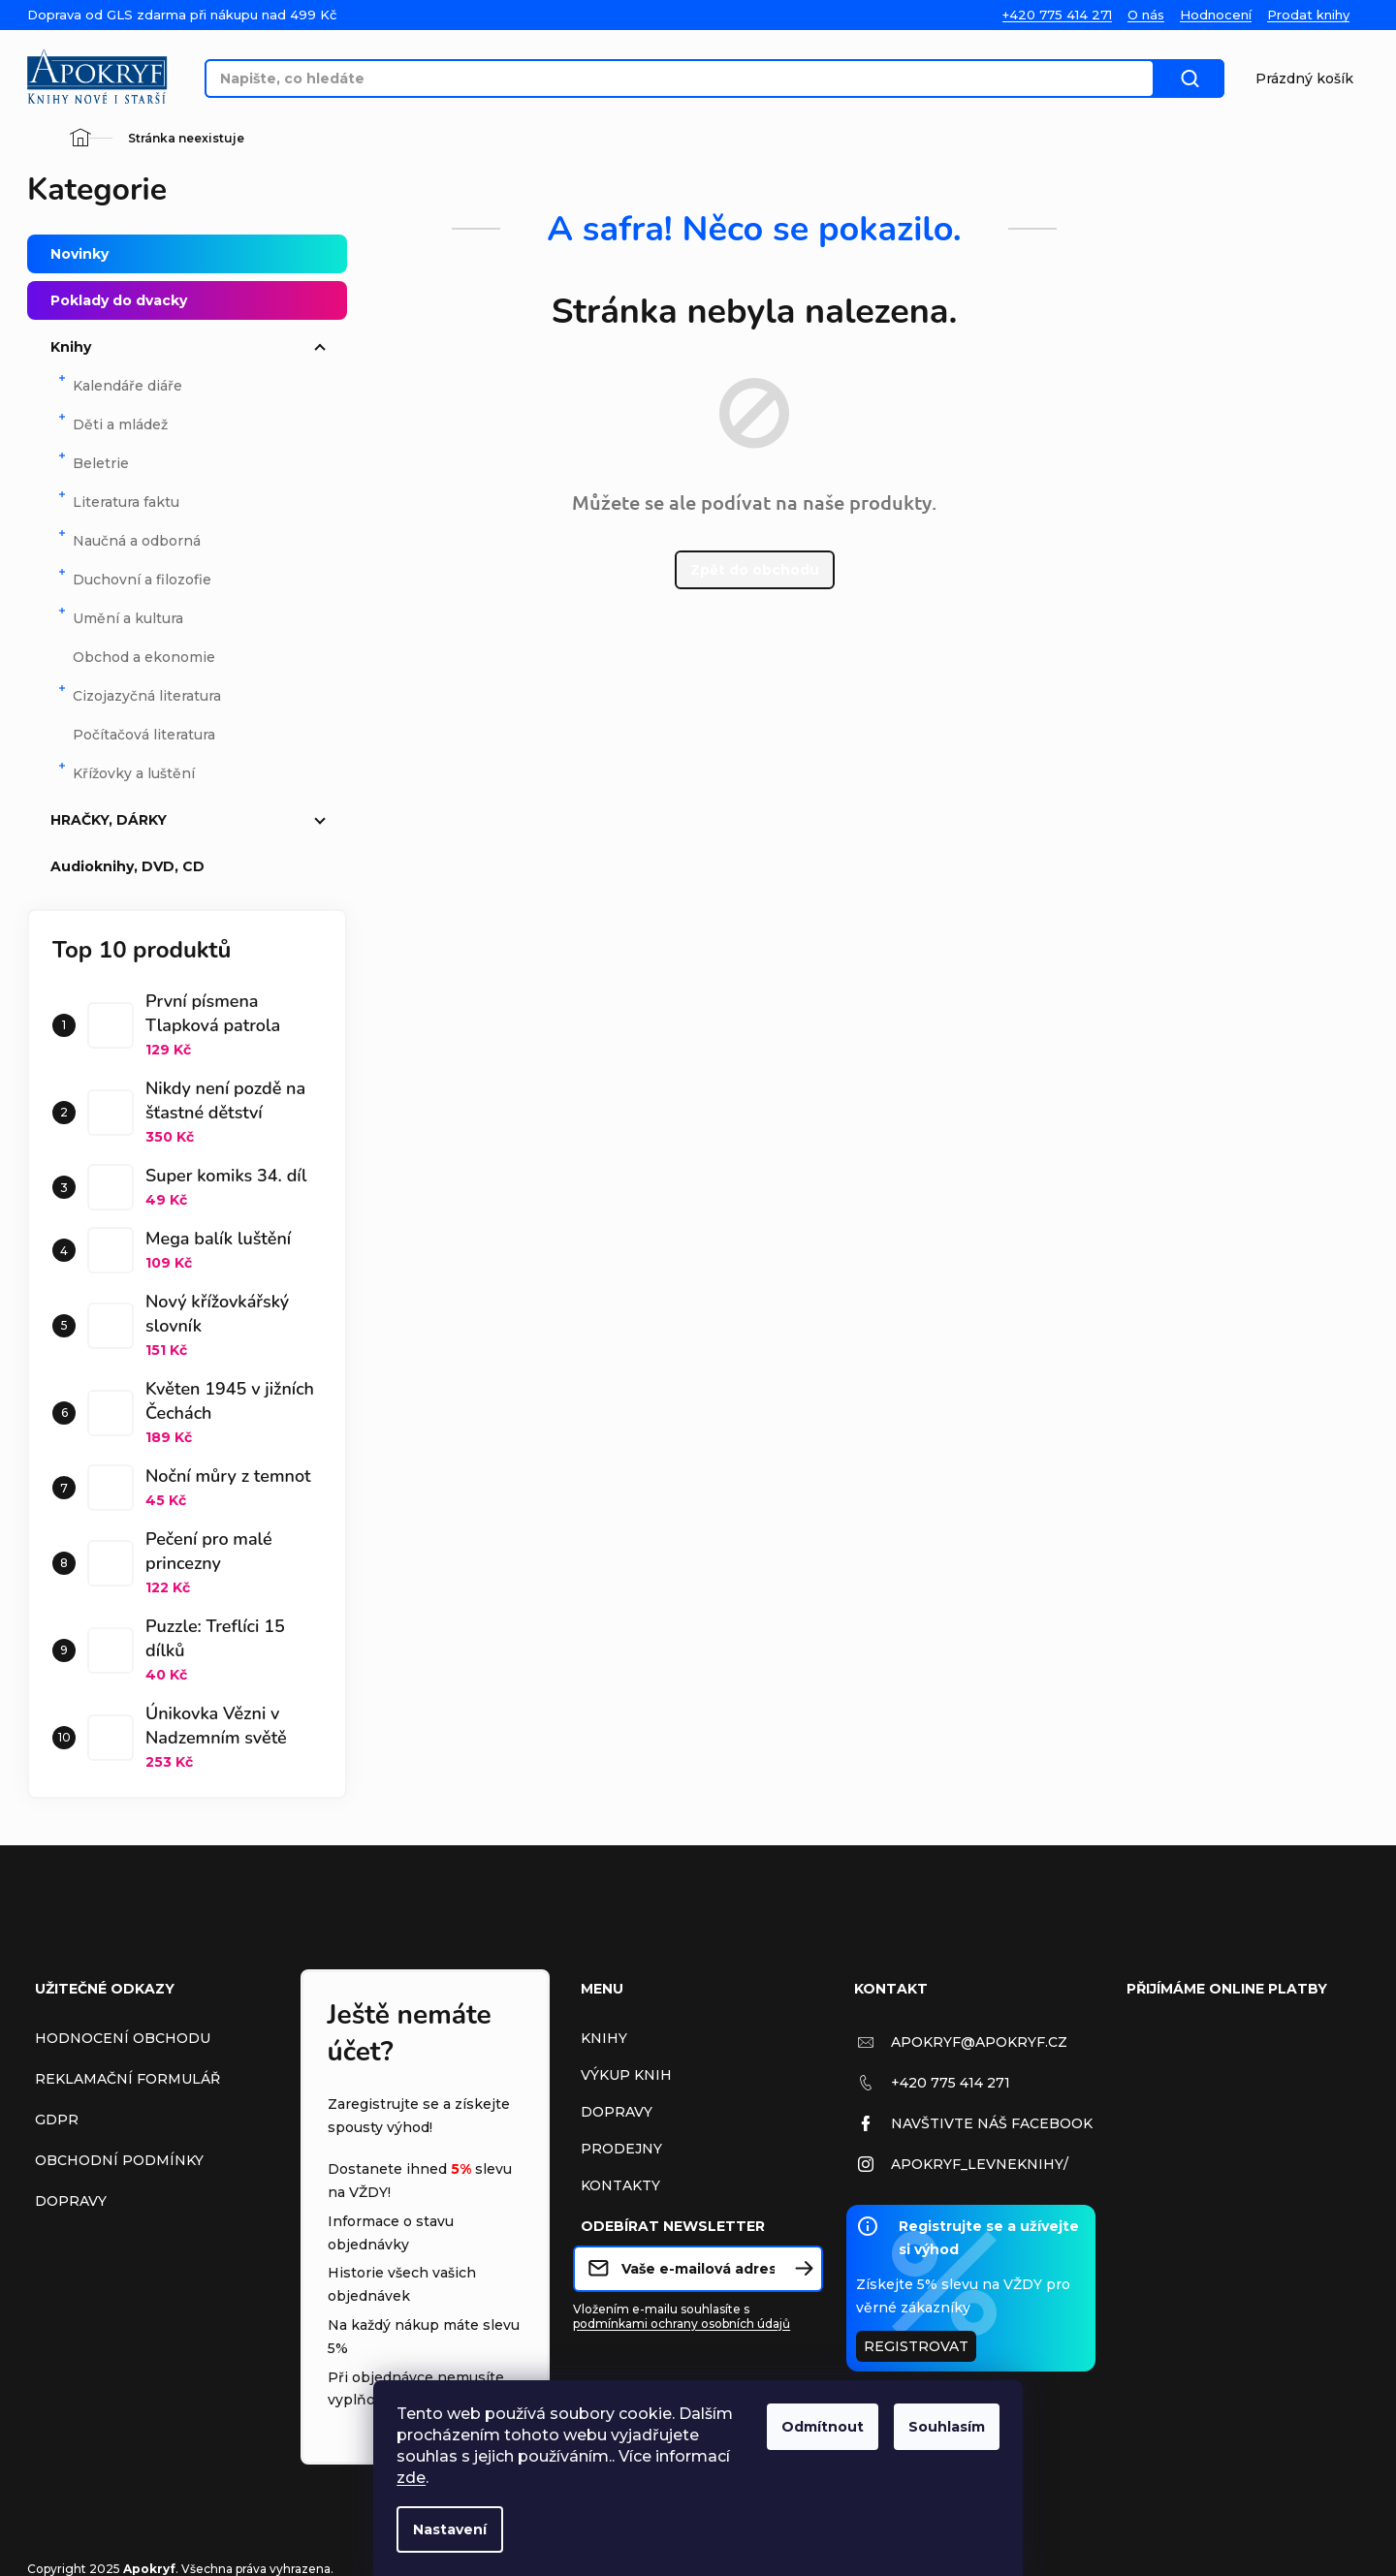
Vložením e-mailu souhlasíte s (681, 2316)
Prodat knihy (1308, 14)
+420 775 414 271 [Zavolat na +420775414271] (950, 2082)
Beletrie (92, 461)
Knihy (191, 347)
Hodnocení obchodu (122, 2038)
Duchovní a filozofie (133, 577)
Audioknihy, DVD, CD (191, 866)
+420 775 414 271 (1057, 14)
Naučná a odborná (128, 538)
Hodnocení (1216, 14)
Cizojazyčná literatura (138, 693)
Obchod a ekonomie (144, 657)
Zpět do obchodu (754, 570)
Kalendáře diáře (119, 383)
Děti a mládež (112, 422)
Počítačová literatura (144, 734)
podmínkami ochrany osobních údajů (681, 2323)
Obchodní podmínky (119, 2160)
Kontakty (620, 2185)
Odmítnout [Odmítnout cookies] (822, 2426)
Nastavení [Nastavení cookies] (450, 2529)
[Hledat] (687, 78)
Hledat (1205, 78)
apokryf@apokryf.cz (979, 2042)
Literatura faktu (117, 499)
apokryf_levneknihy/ (979, 2164)
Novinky (191, 254)
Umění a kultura (119, 616)
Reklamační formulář (127, 2079)
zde (411, 2477)
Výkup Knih (626, 2075)
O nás (1145, 14)
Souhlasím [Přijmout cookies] (946, 2426)
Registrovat (916, 2346)
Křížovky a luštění (125, 771)
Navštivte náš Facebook (992, 2123)
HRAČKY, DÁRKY (191, 820)
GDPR (57, 2119)
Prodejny (621, 2148)
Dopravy (71, 2201)
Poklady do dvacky (191, 300)
